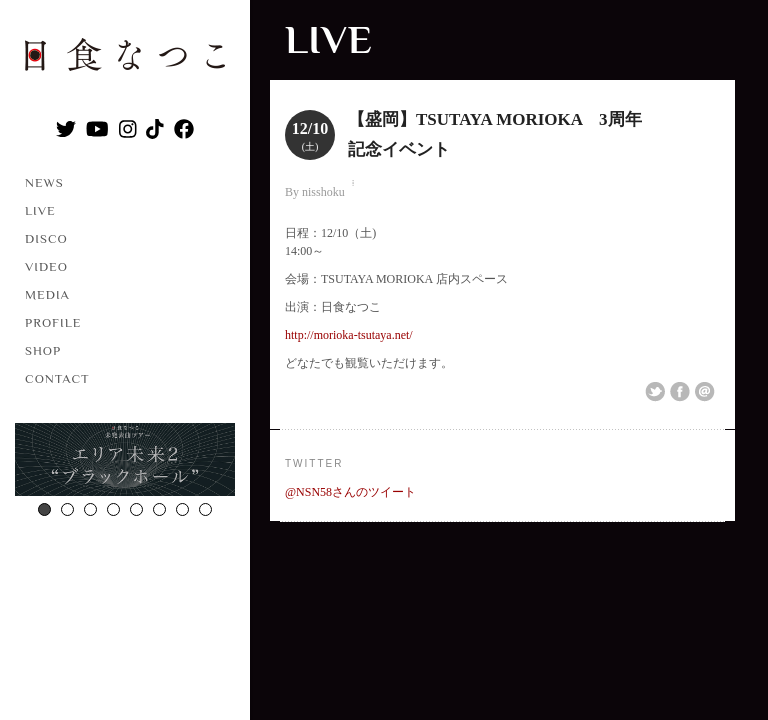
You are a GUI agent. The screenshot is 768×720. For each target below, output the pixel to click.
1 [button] (44, 509)
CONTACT (57, 378)
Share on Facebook (680, 392)
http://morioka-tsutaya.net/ (349, 335)
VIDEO (46, 266)
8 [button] (205, 509)
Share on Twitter (655, 392)
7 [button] (182, 509)
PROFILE (53, 322)
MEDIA (47, 294)
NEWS (44, 182)
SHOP (43, 350)
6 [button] (159, 509)
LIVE (40, 210)
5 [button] (136, 509)
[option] (125, 462)
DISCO (46, 238)
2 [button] (67, 509)
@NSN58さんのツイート (350, 492)
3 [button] (90, 509)
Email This (705, 392)
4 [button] (113, 509)
